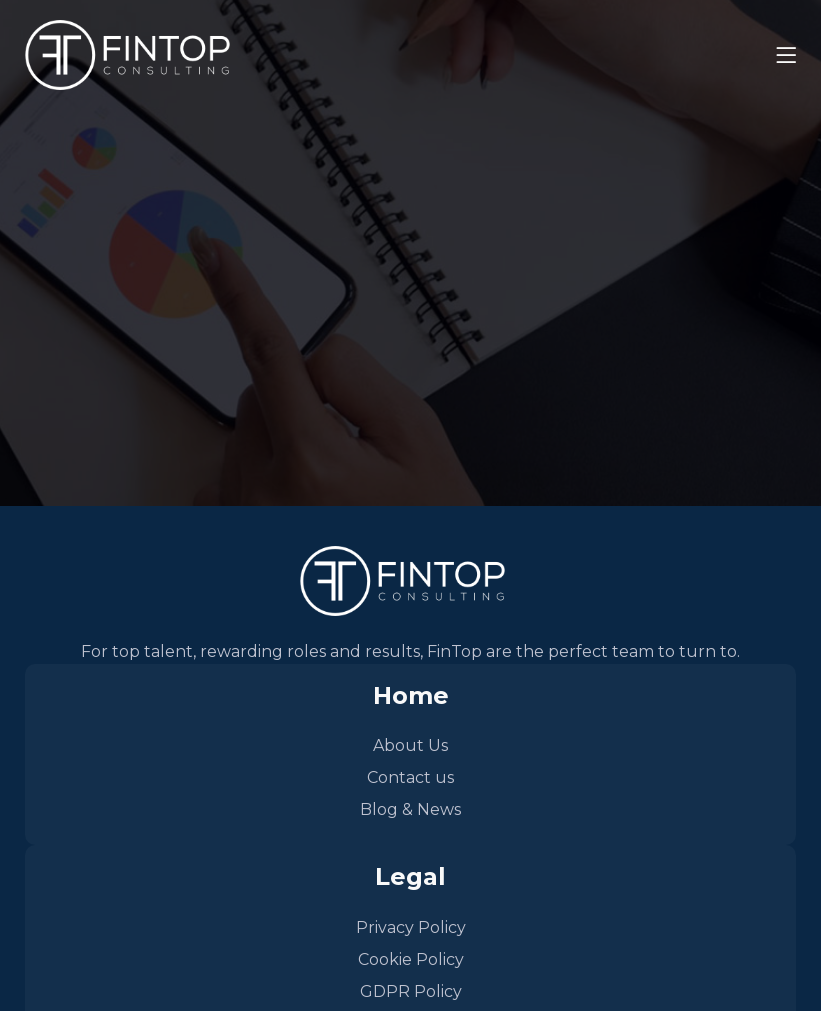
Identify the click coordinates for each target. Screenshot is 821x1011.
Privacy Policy (411, 927)
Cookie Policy (411, 959)
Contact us (410, 777)
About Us (410, 745)
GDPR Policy (411, 991)
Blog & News (410, 809)
